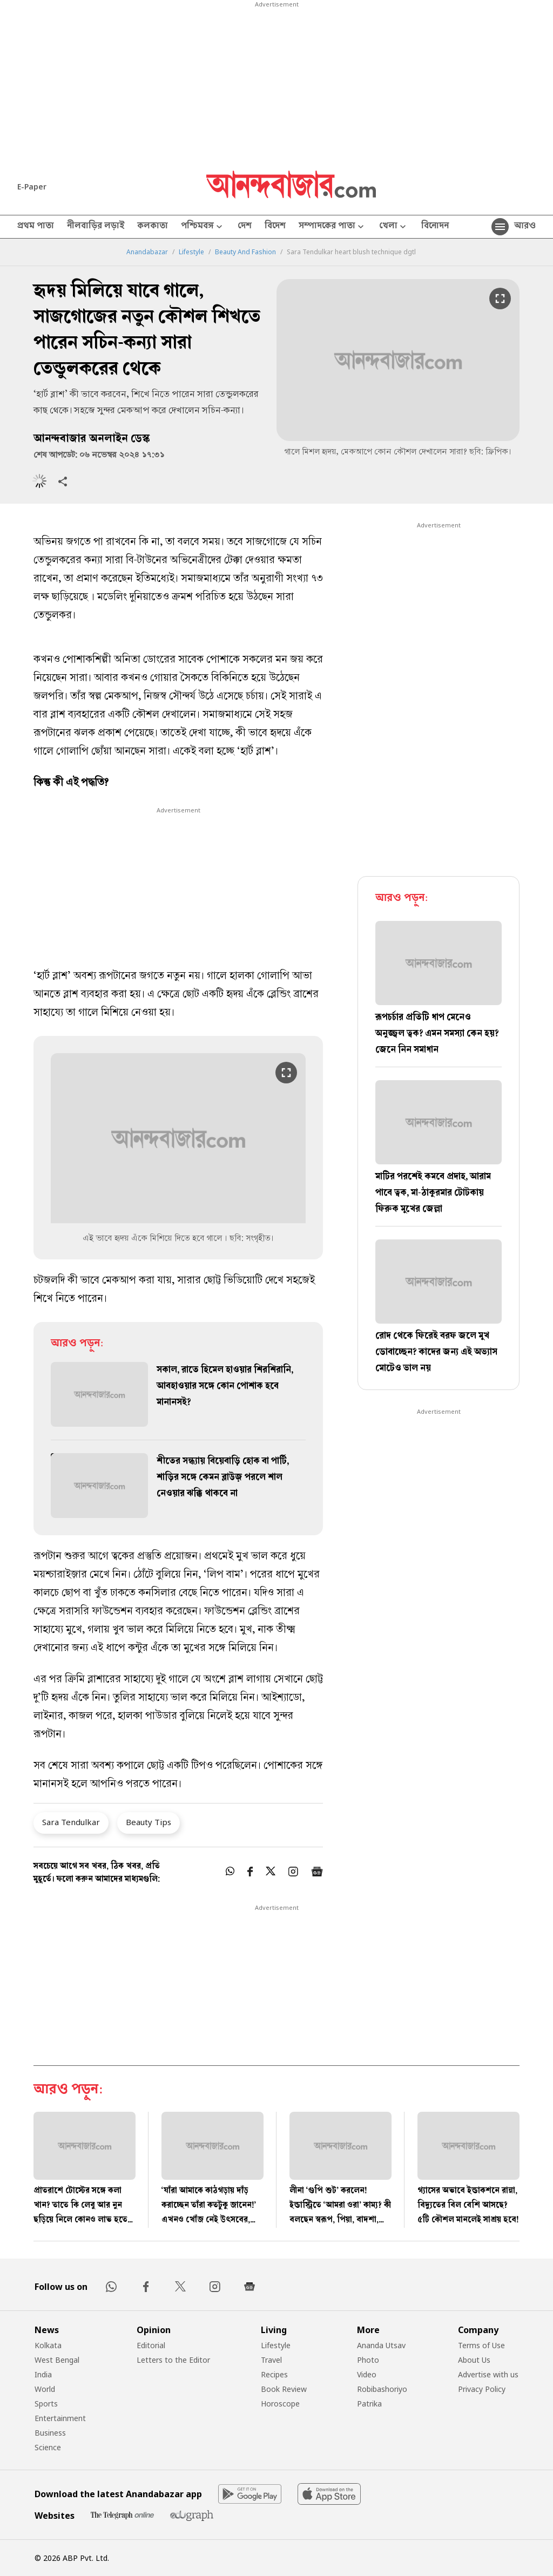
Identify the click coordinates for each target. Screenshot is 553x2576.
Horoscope (280, 2403)
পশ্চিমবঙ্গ (203, 227)
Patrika (369, 2403)
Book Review (284, 2389)
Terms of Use (481, 2345)
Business (50, 2433)
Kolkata (48, 2345)
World (45, 2389)
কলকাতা (152, 226)
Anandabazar (147, 252)
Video (366, 2374)
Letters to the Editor (173, 2360)
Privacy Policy (481, 2389)
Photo (368, 2360)
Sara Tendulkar (71, 1821)
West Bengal (57, 2360)
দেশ (245, 226)
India (43, 2374)
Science (48, 2447)
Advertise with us (488, 2374)
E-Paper (31, 186)
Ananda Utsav (381, 2345)
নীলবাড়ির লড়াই (95, 226)
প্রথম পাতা (35, 226)
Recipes (274, 2374)
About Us (474, 2360)
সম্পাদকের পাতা (332, 227)
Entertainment (60, 2418)
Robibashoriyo (382, 2389)
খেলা (393, 227)
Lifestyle (191, 252)
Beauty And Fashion (245, 252)
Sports (46, 2403)
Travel (271, 2360)
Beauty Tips (148, 1821)
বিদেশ (275, 226)
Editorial (151, 2345)
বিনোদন (435, 226)
